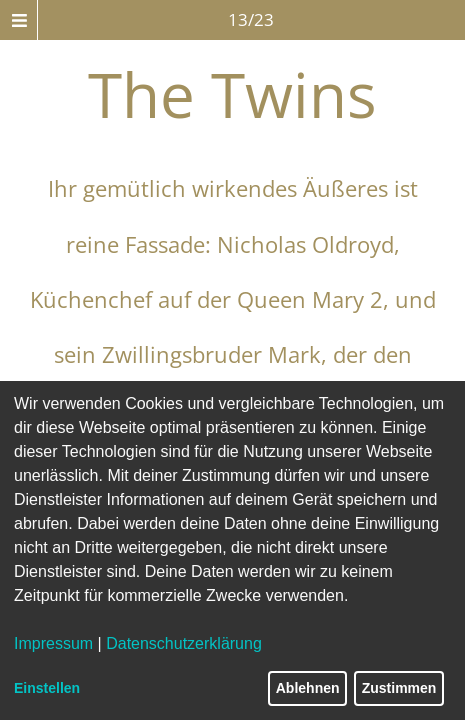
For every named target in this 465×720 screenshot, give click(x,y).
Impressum (53, 643)
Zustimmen (399, 688)
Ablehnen (308, 688)
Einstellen (47, 688)
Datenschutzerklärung (184, 643)
